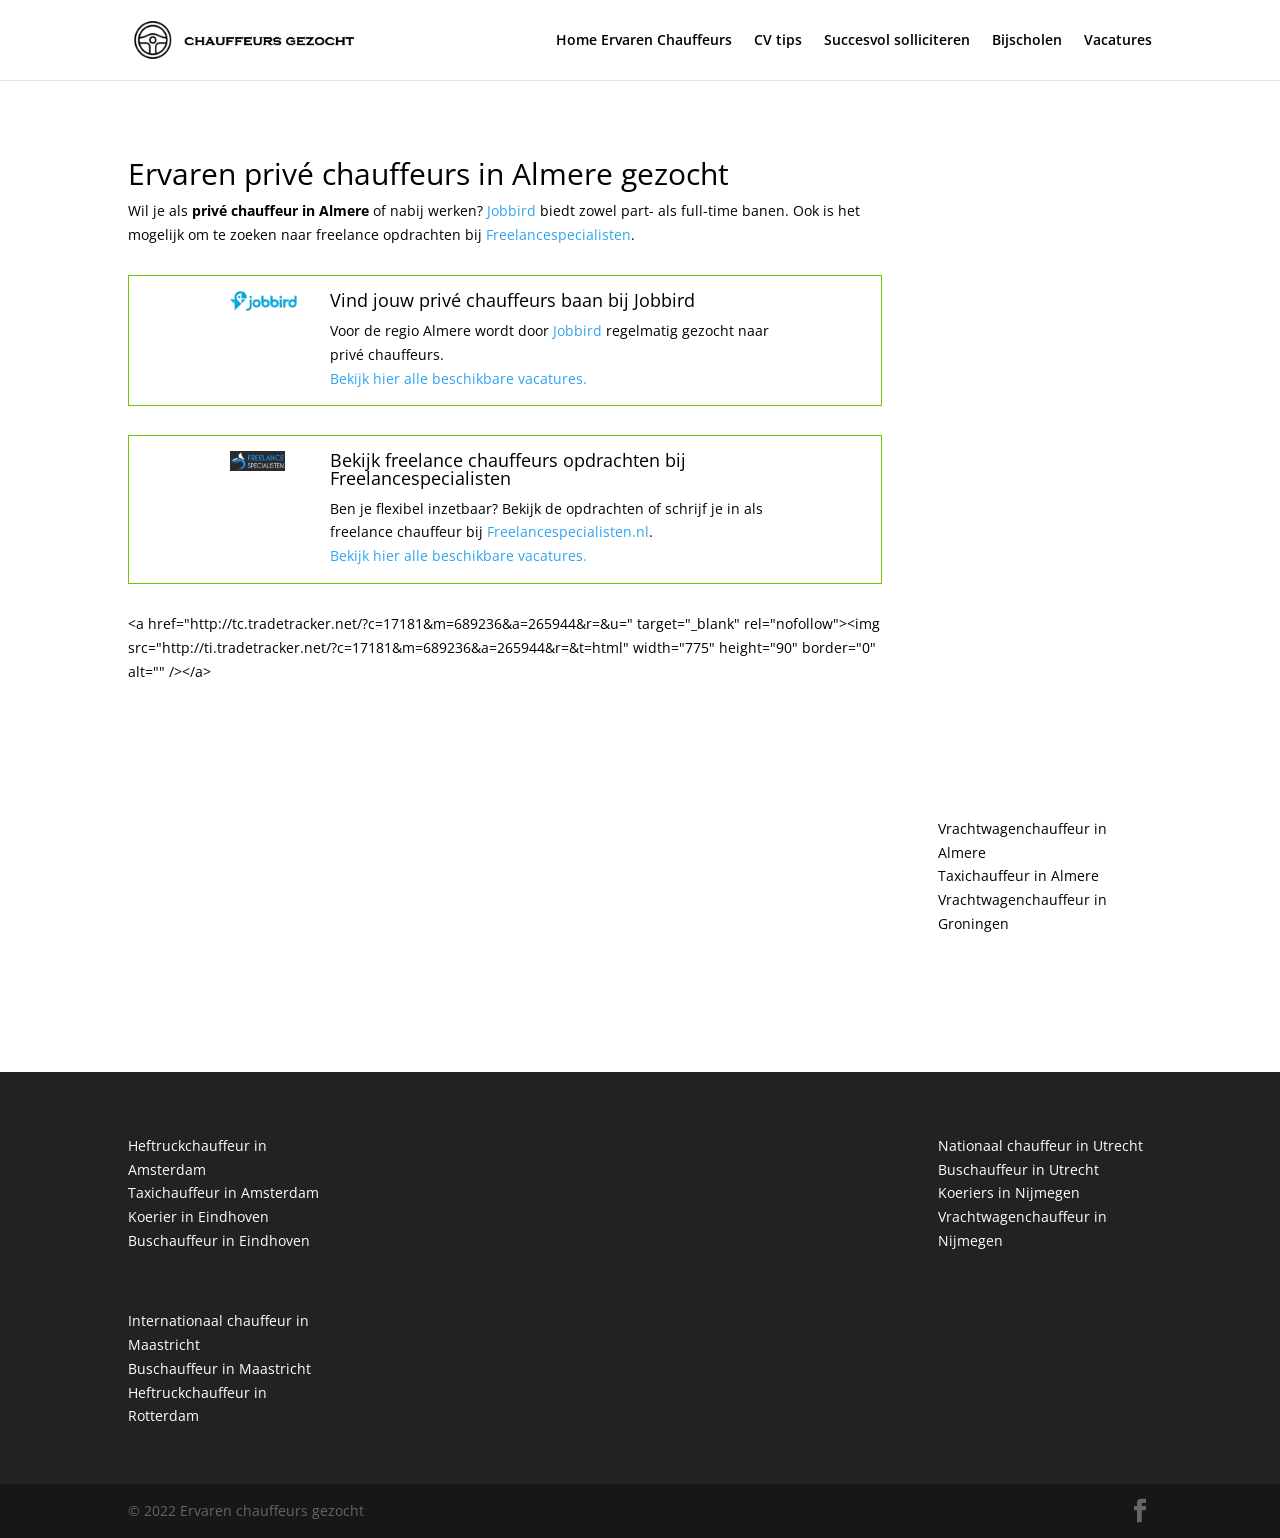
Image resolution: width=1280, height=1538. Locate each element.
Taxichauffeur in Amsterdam (223, 1192)
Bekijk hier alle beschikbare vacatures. (458, 378)
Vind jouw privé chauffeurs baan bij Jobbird (512, 300)
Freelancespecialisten (558, 234)
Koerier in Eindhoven (198, 1216)
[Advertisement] (1045, 460)
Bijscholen (1027, 41)
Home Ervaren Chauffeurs (644, 41)
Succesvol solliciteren (897, 41)
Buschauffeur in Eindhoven (219, 1240)
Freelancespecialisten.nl (566, 531)
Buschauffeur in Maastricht (219, 1368)
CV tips (778, 41)
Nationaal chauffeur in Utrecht (1040, 1145)
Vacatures (1118, 41)
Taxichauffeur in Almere (1018, 875)
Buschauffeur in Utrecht (1018, 1169)
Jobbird (513, 210)
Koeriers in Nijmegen (1009, 1192)
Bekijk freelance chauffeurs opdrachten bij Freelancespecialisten (508, 469)
